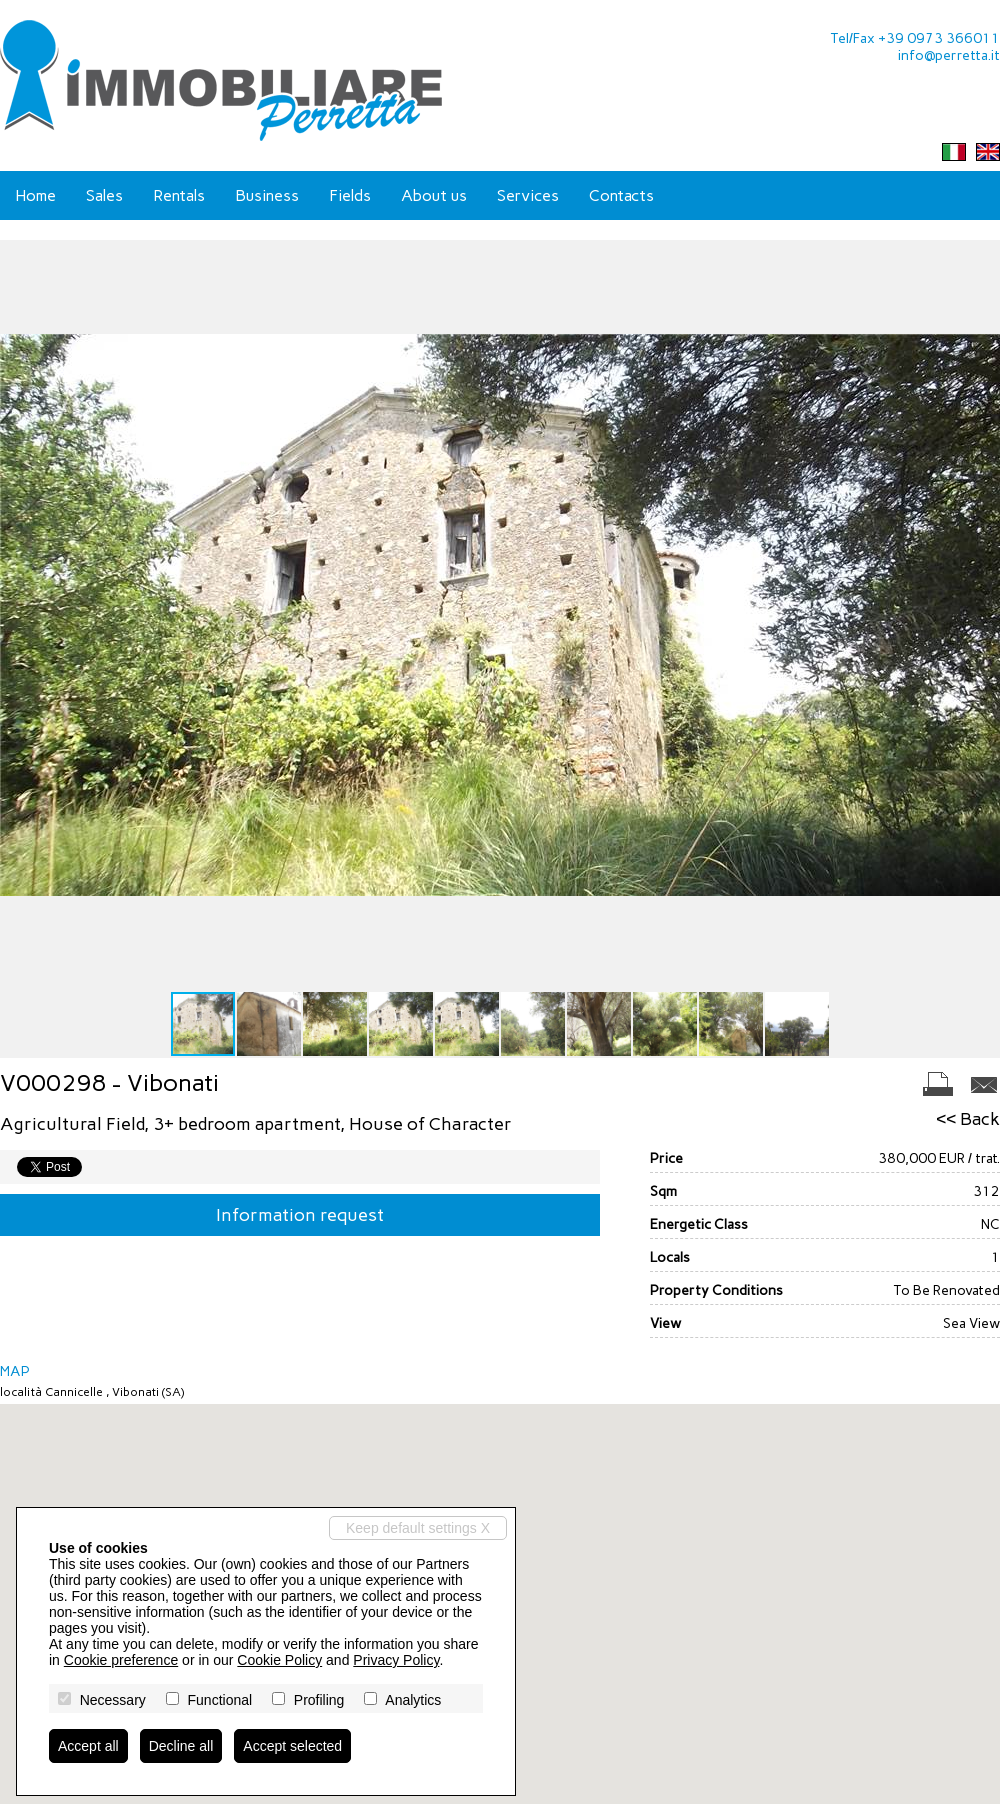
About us (434, 195)
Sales (104, 195)
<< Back (968, 1119)
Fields (350, 195)
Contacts (621, 195)
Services (528, 195)
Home (35, 195)
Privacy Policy (396, 1660)
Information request (300, 1215)
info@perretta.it (949, 55)
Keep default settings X (418, 1528)
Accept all (88, 1746)
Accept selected (292, 1746)
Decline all (181, 1746)
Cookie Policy (279, 1660)
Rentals (179, 195)
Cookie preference (121, 1660)
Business (267, 195)
